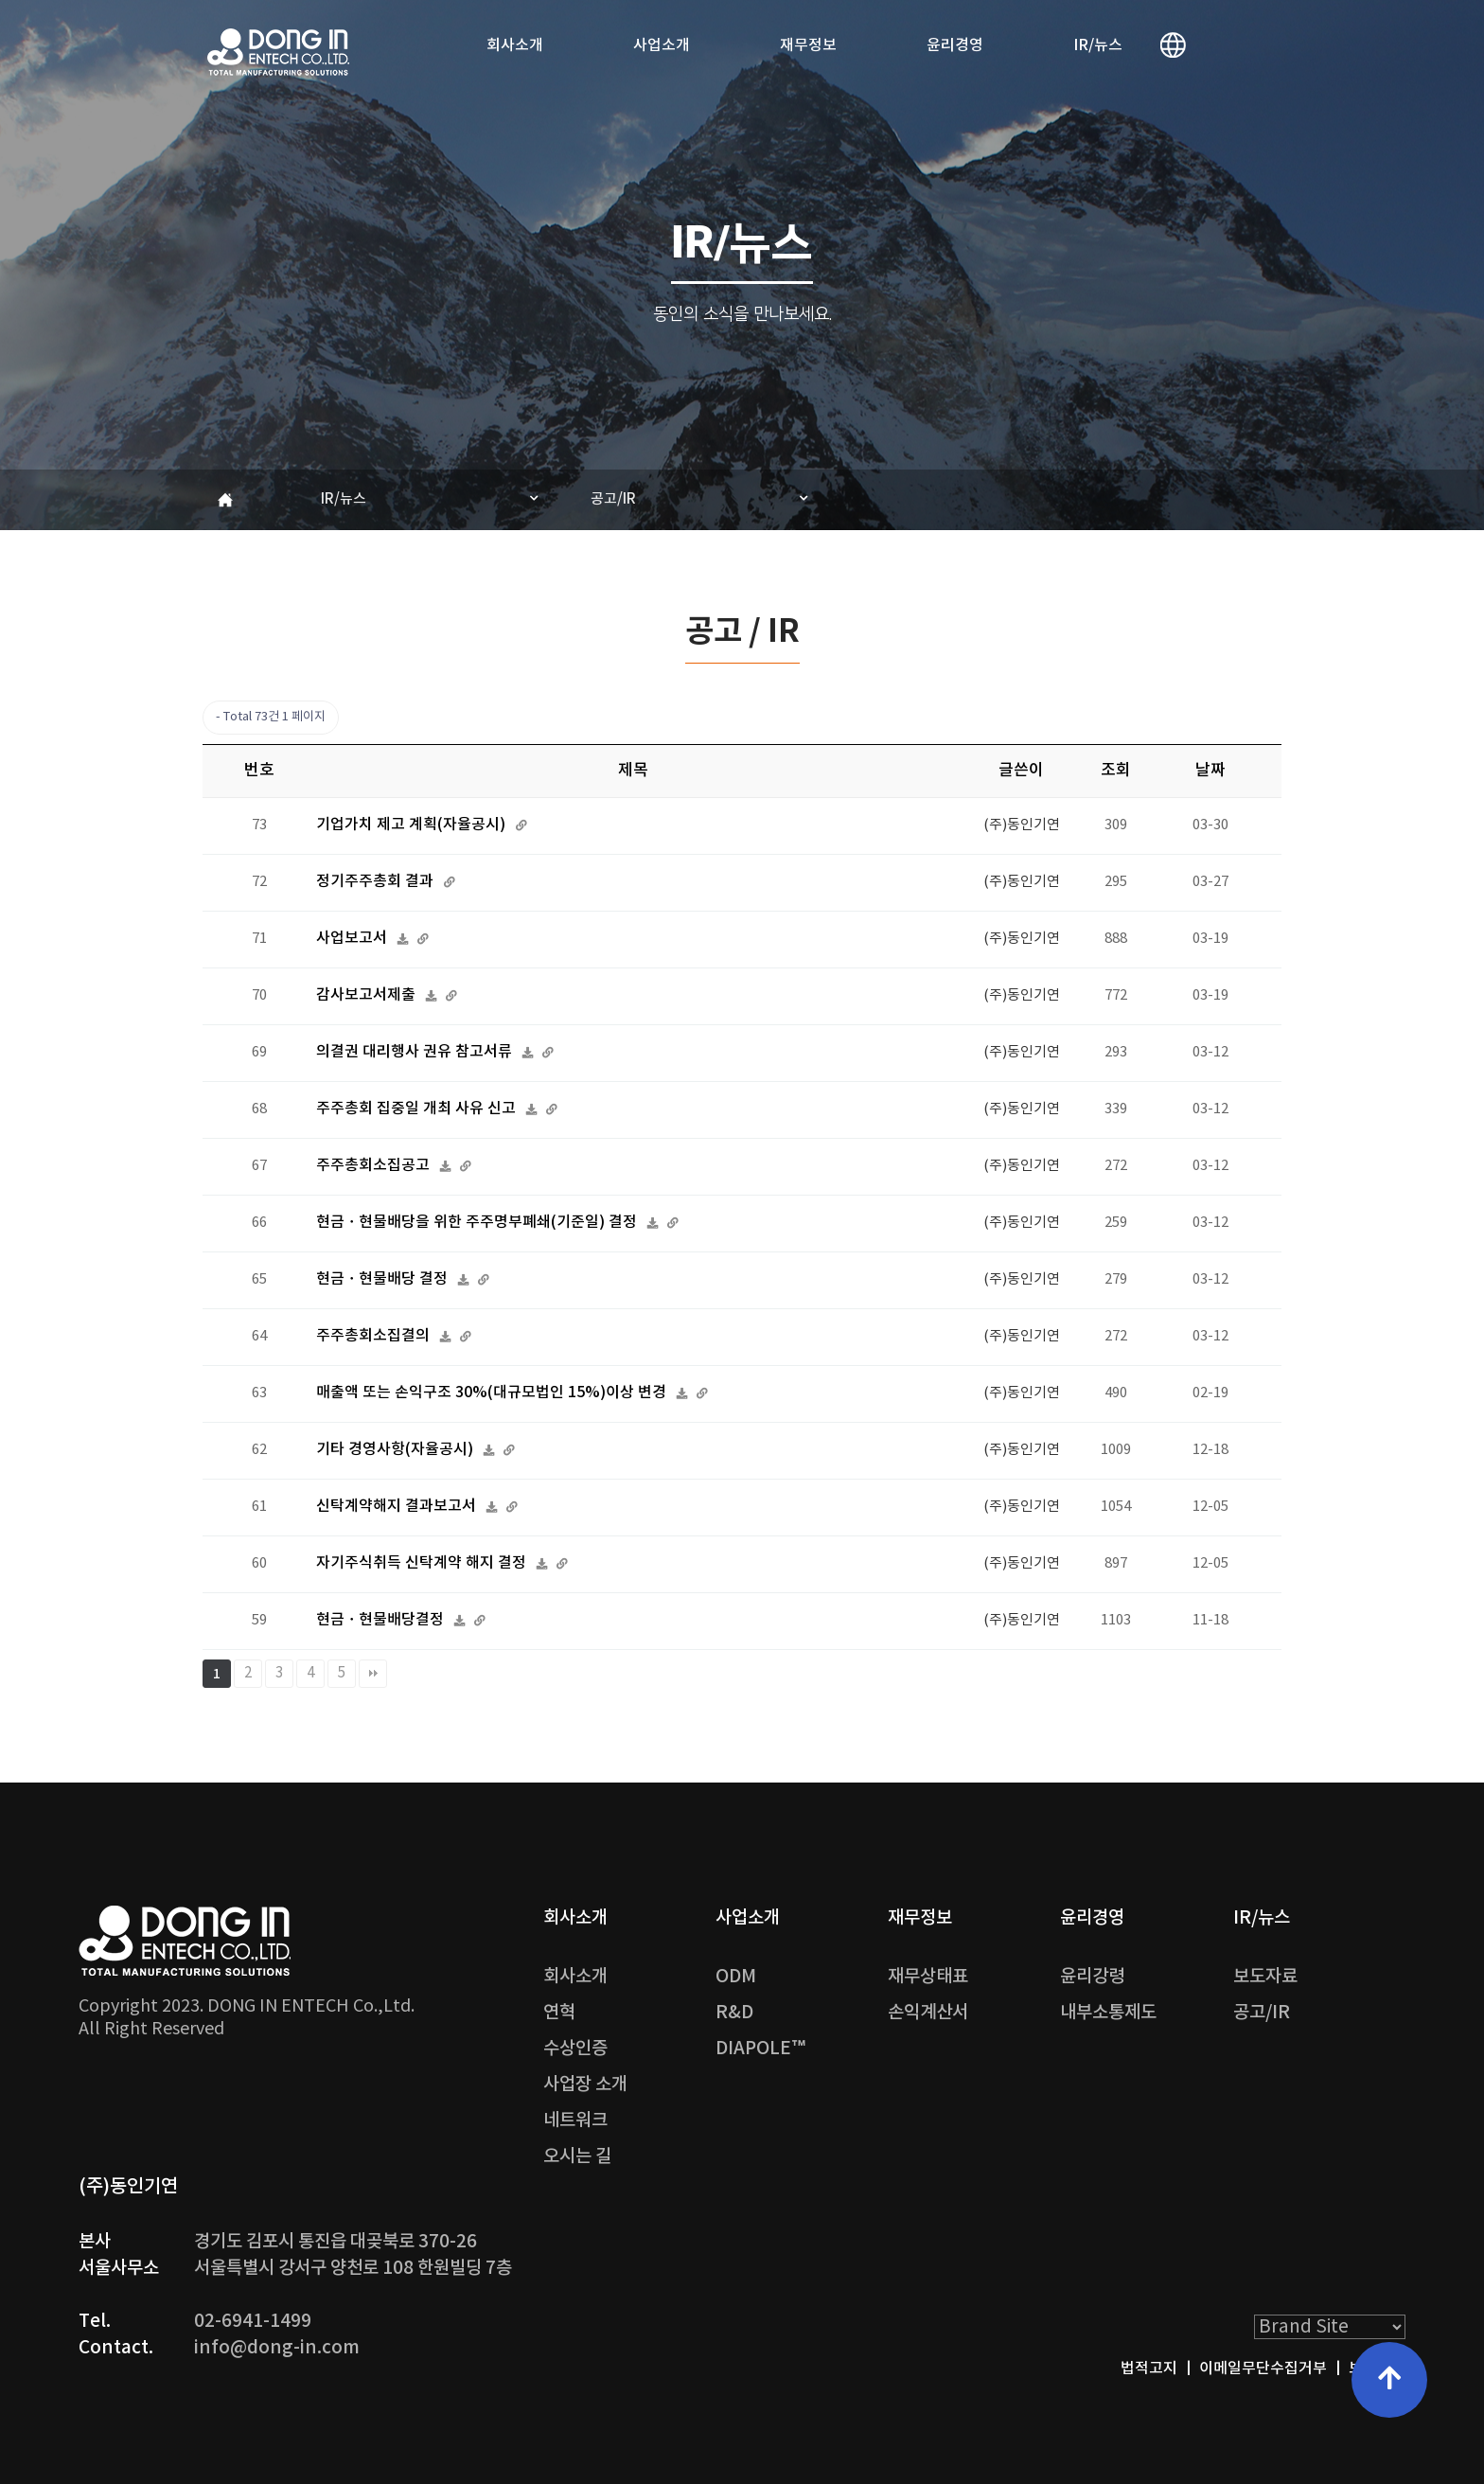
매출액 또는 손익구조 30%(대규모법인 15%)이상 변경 (493, 1392)
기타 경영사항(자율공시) (396, 1449)
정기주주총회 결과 (376, 881)
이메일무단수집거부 (1263, 2368)
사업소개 (661, 45)
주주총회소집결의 (374, 1335)
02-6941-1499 (252, 2321)
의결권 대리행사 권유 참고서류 (416, 1051)
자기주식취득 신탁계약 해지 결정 (423, 1562)
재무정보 (808, 45)
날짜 (1210, 770)
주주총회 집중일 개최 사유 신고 (418, 1108)
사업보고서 (353, 938)
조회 (1116, 770)
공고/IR (613, 499)
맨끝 (373, 1673)
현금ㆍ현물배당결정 (382, 1619)
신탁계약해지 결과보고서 (398, 1506)
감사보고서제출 (367, 994)
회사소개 (514, 45)
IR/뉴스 (1097, 45)
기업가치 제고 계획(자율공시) (412, 824)
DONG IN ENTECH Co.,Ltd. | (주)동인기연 (278, 52)
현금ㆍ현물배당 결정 (383, 1278)
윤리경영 (955, 45)
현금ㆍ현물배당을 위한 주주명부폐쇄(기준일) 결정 (478, 1222)
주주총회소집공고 (374, 1165)
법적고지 (1149, 2368)
